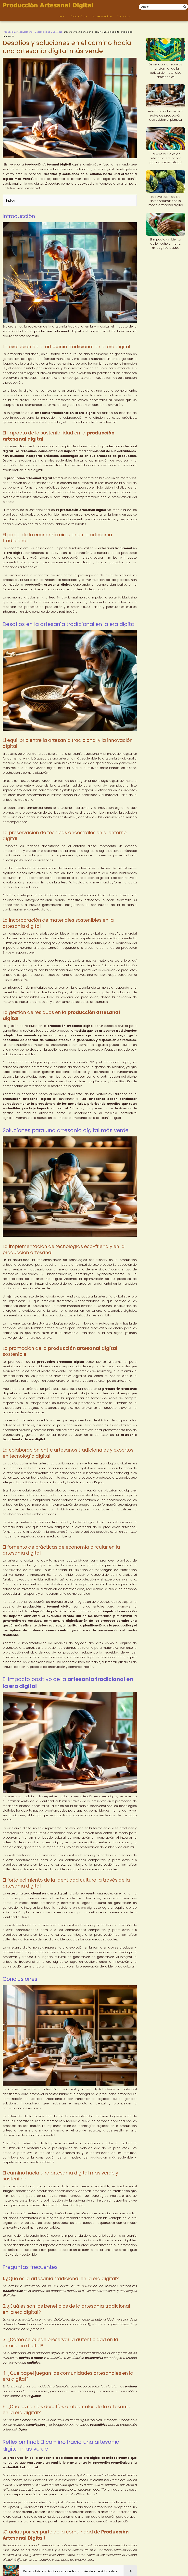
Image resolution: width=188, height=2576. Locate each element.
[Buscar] (184, 6)
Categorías (77, 16)
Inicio (62, 16)
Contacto (123, 16)
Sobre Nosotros (102, 16)
